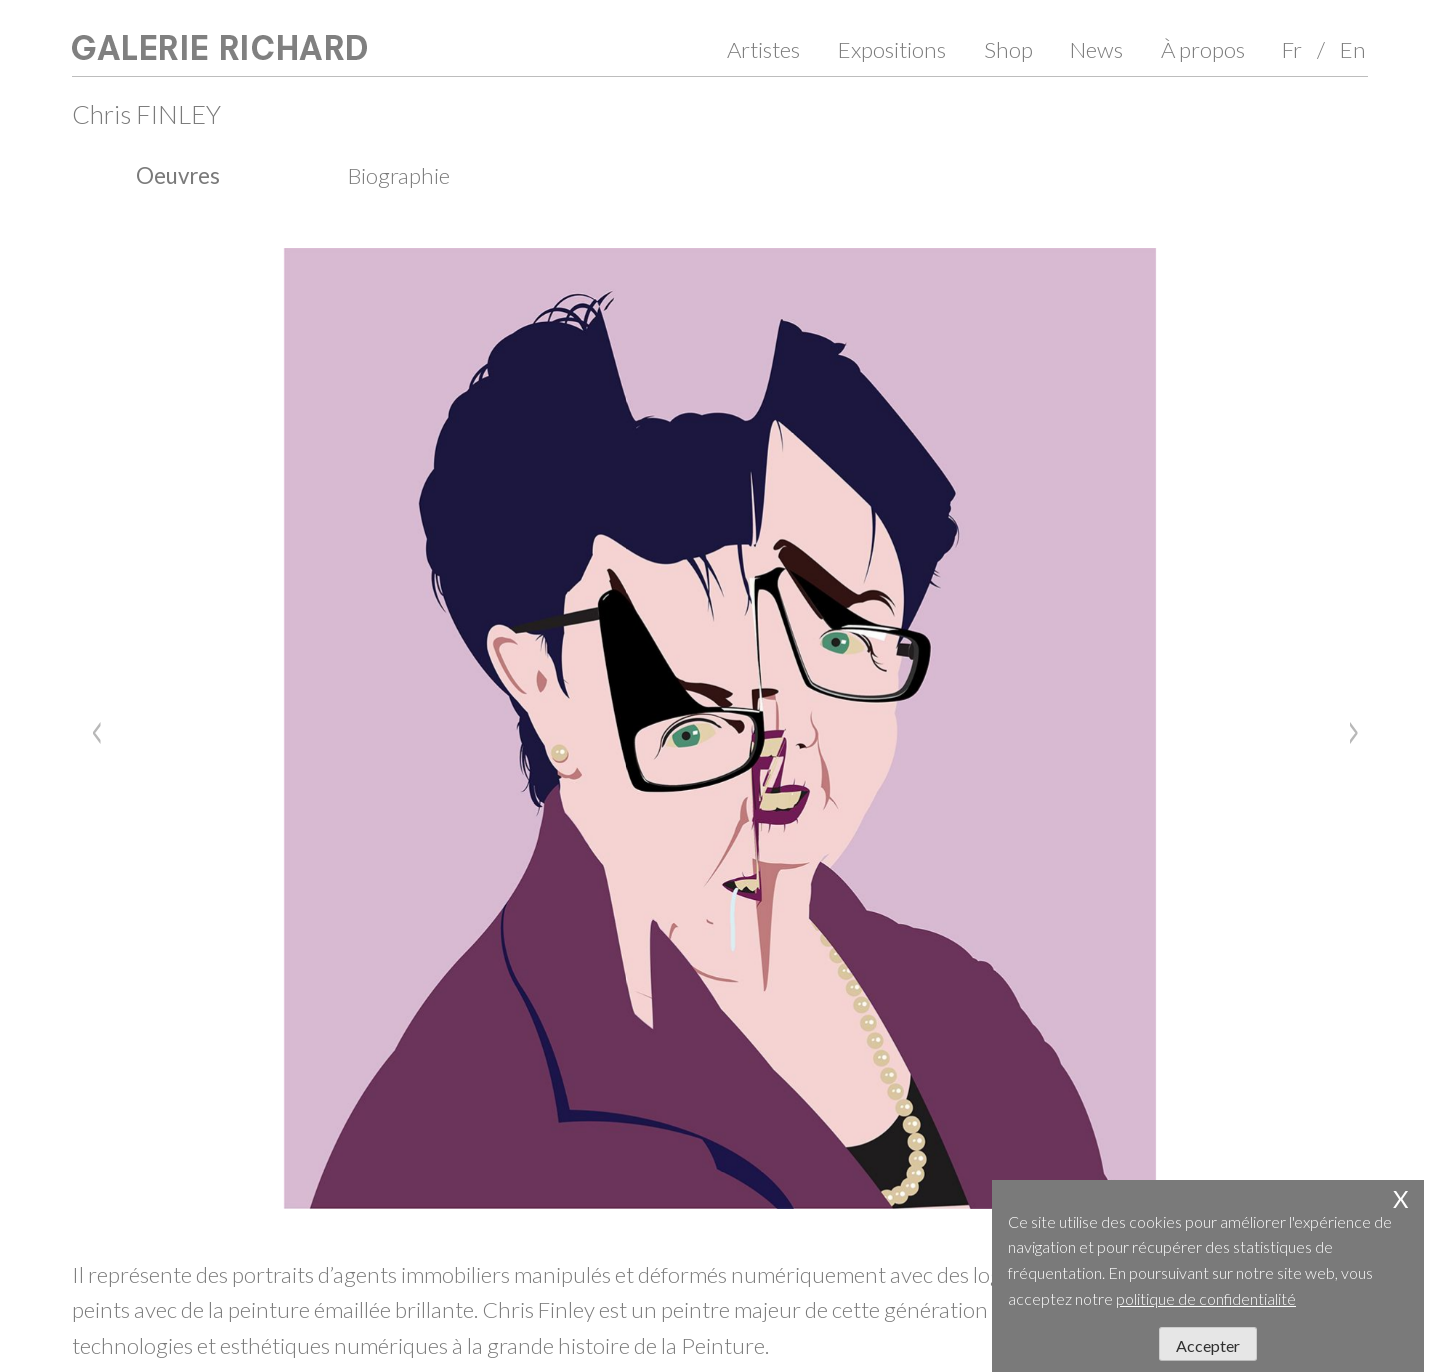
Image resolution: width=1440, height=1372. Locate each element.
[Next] (1348, 728)
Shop (1008, 49)
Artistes (763, 49)
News (1096, 49)
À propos (1203, 49)
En (1353, 49)
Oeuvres (178, 175)
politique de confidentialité (1206, 1298)
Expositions (892, 49)
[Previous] (92, 728)
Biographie (399, 175)
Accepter (1208, 1345)
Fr (1292, 49)
